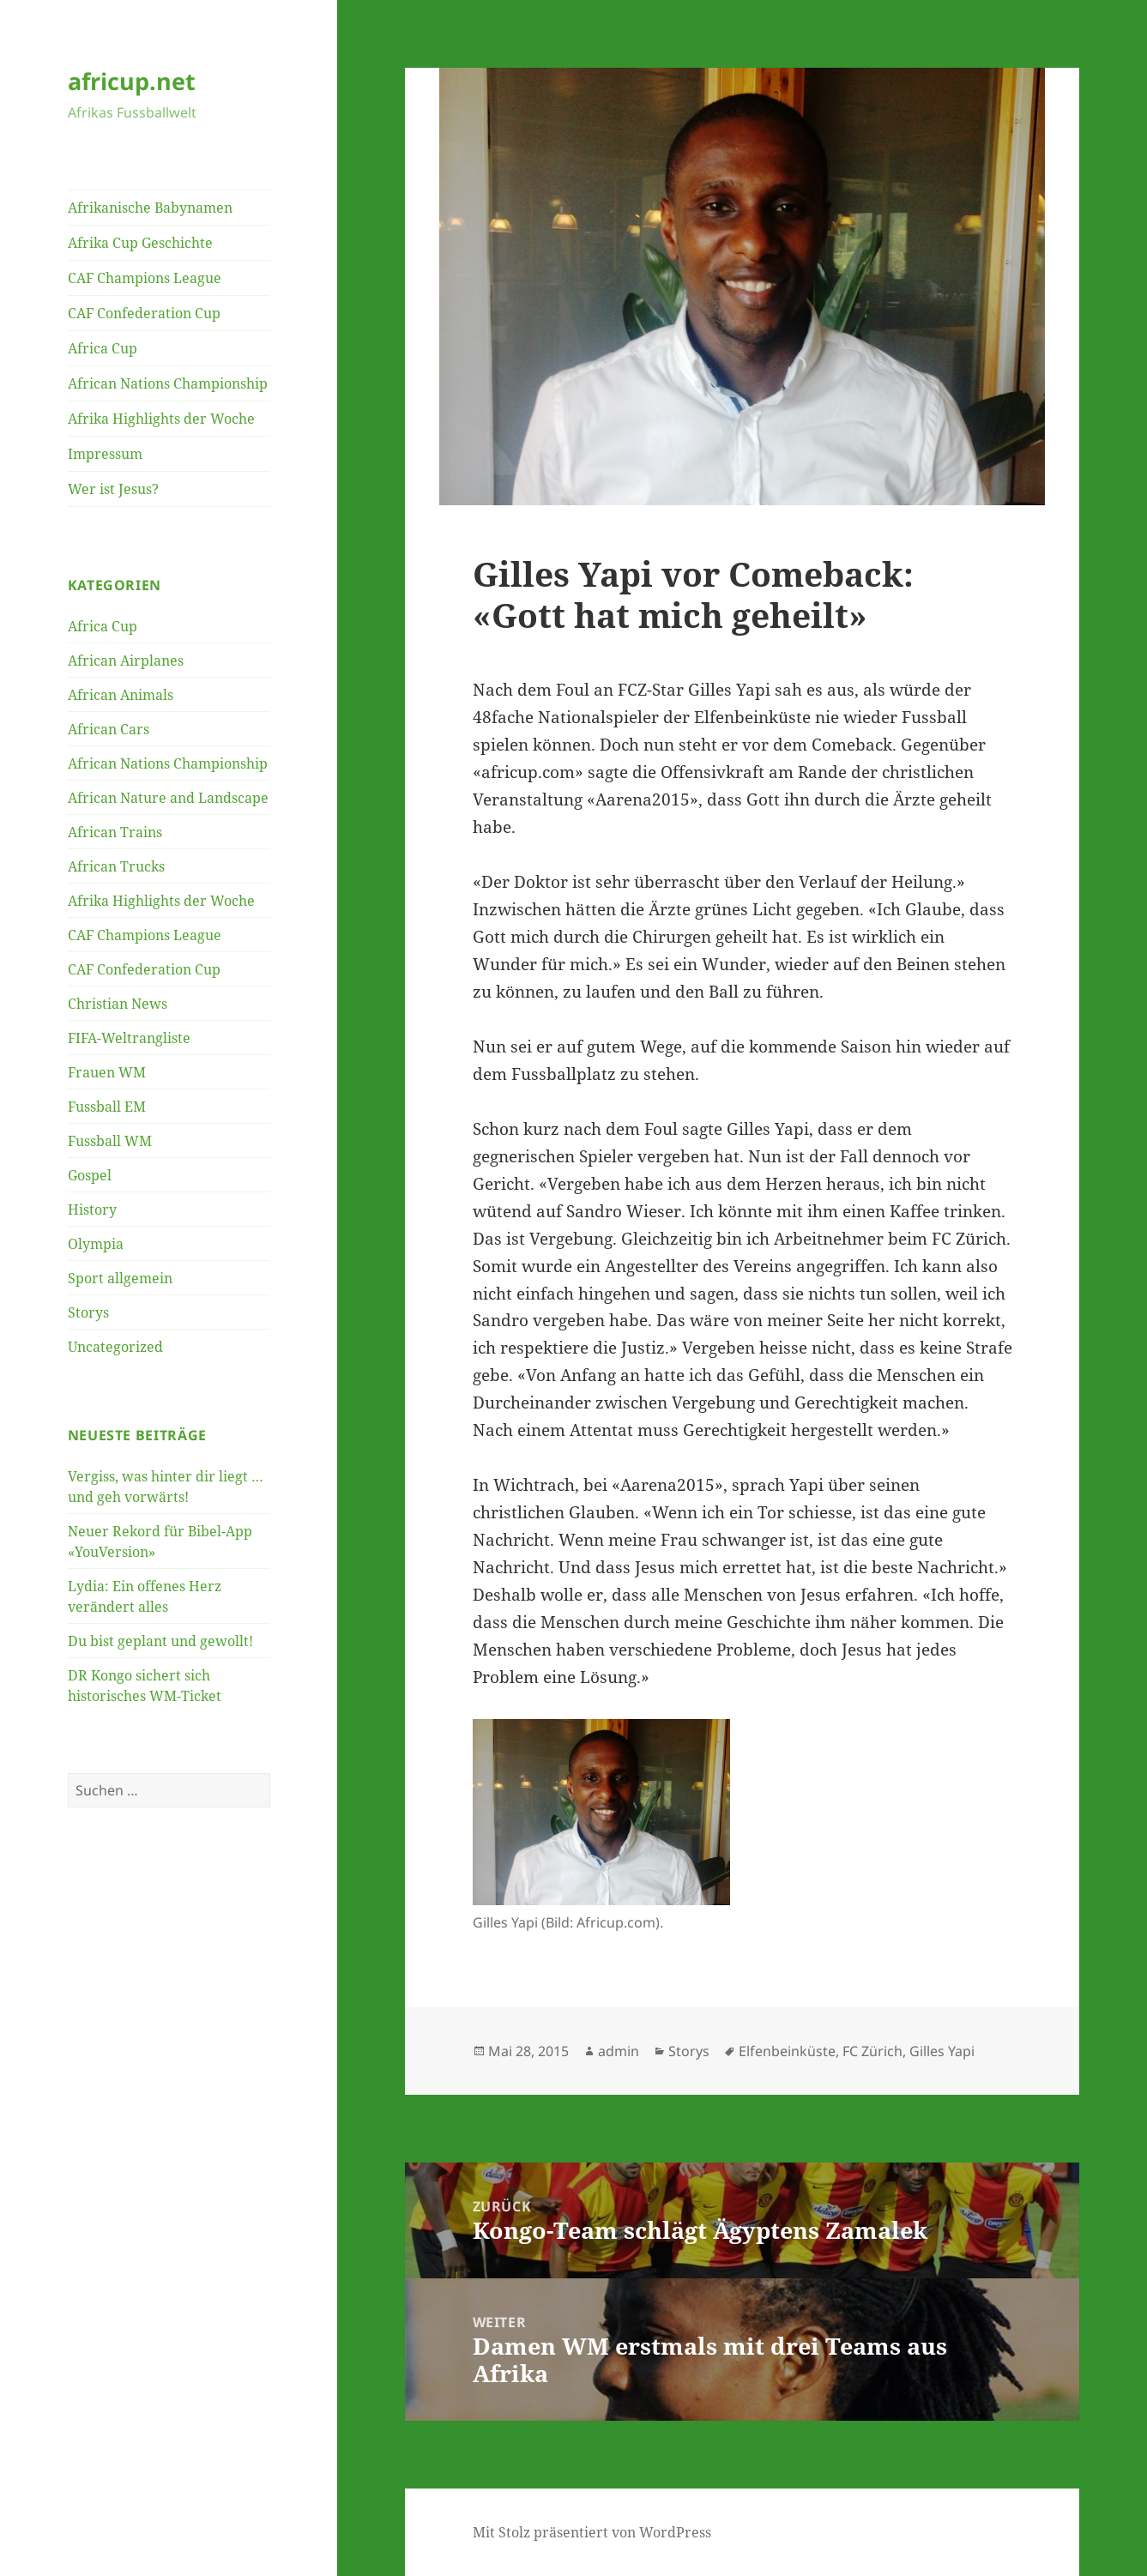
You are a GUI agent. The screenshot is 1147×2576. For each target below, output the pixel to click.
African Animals (120, 694)
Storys (88, 1312)
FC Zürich (872, 2051)
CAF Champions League (144, 277)
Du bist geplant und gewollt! (160, 1641)
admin (618, 2051)
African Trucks (116, 866)
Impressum (105, 453)
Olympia (96, 1243)
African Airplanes (126, 660)
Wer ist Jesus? (113, 489)
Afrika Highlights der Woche (161, 418)
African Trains (115, 832)
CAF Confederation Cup (144, 313)
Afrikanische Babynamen (150, 207)
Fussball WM (110, 1140)
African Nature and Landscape (168, 797)
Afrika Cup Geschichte (140, 242)
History (92, 1209)
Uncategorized (115, 1346)
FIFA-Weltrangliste (129, 1038)
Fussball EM (107, 1106)
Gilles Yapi (942, 2051)
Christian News (117, 1003)
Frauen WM (107, 1072)
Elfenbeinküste (787, 2051)
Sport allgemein (120, 1278)
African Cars (108, 729)
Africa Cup (102, 348)
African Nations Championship (168, 383)
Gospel (90, 1175)
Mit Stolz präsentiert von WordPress (592, 2532)
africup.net (132, 81)
